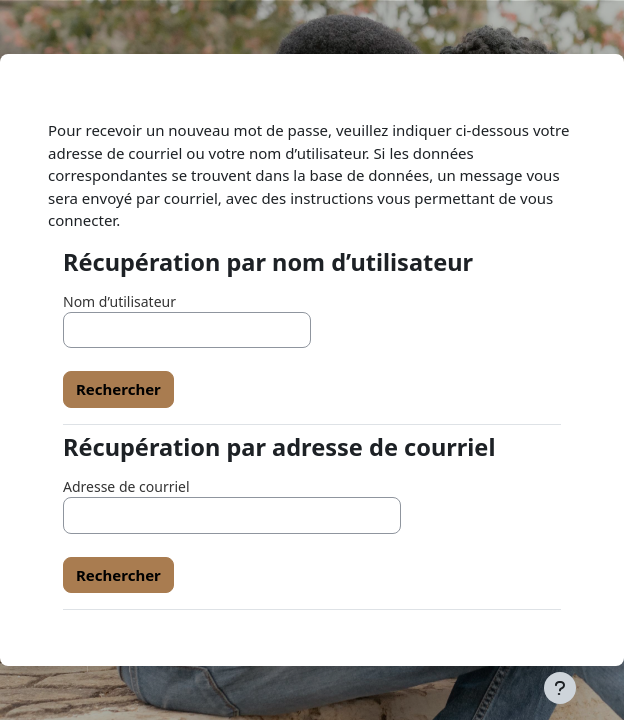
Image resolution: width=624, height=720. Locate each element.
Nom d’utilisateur (119, 301)
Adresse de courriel (126, 486)
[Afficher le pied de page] (560, 688)
